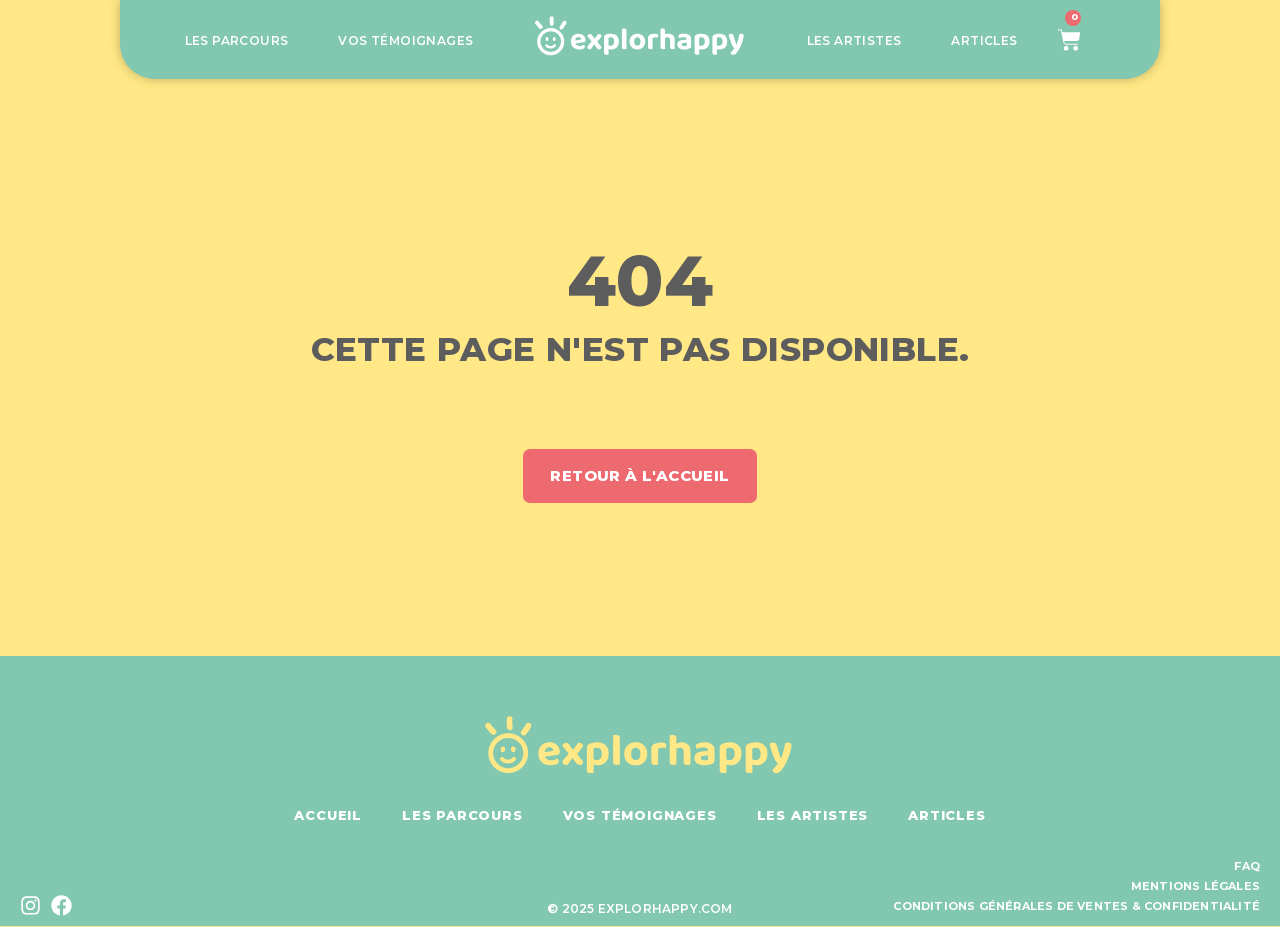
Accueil (328, 816)
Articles (984, 41)
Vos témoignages (405, 41)
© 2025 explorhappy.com (639, 909)
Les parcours (237, 41)
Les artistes (854, 41)
